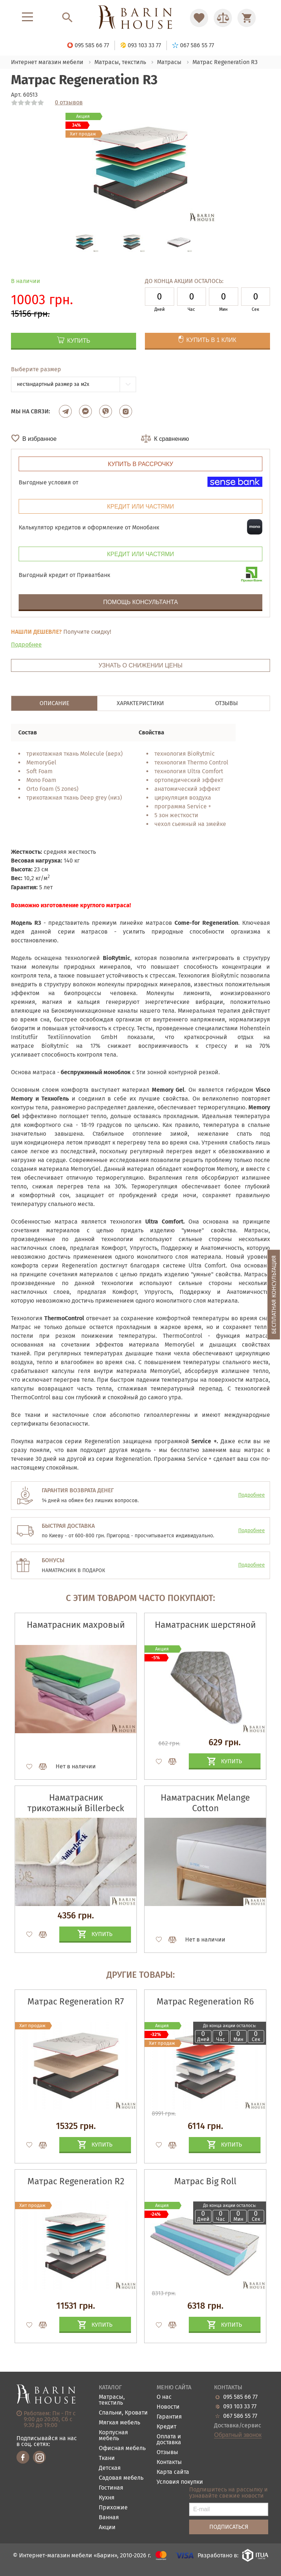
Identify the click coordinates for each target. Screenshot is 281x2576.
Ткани (107, 2458)
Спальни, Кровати (123, 2413)
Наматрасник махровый (76, 1625)
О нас (164, 2397)
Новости (168, 2407)
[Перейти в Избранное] (199, 18)
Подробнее (26, 644)
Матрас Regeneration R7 (75, 2001)
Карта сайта (173, 2472)
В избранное (39, 439)
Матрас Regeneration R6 (205, 2001)
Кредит (166, 2427)
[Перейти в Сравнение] (223, 18)
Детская (110, 2468)
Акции (107, 2527)
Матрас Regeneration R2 (75, 2181)
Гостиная (111, 2488)
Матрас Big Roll (205, 2181)
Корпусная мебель (113, 2436)
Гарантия (169, 2417)
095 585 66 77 (240, 2397)
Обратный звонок (237, 2435)
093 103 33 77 (239, 2406)
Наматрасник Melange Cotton (205, 1803)
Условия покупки (180, 2482)
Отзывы (167, 2452)
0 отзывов (69, 102)
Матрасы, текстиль (112, 2400)
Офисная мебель (122, 2448)
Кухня (107, 2498)
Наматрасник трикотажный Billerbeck (75, 1803)
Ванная (109, 2517)
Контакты (169, 2462)
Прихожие (113, 2508)
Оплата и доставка (169, 2440)
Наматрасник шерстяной (205, 1625)
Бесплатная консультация (273, 1294)
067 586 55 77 (240, 2416)
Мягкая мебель (119, 2423)
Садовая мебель (121, 2478)
